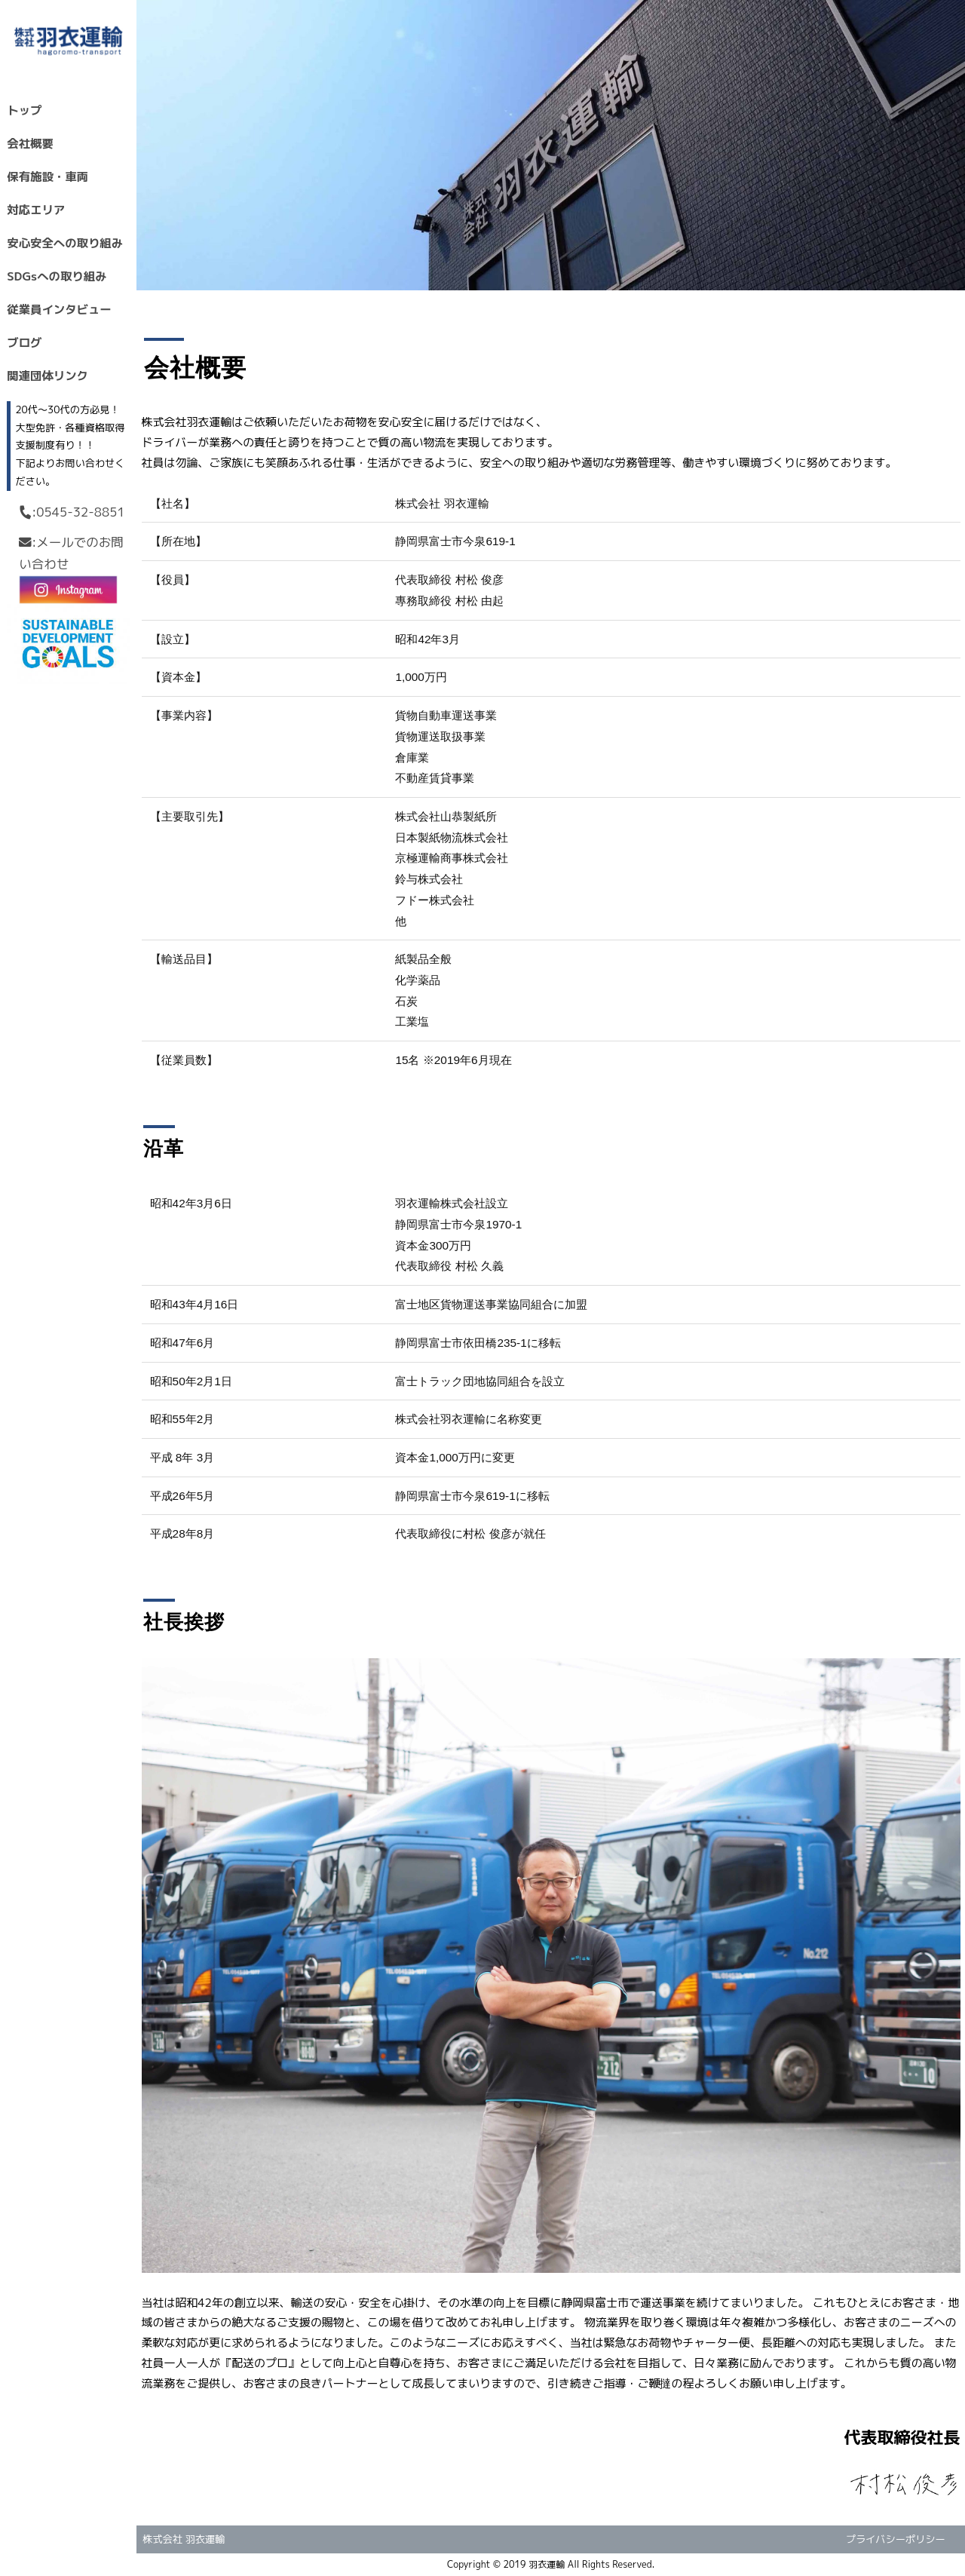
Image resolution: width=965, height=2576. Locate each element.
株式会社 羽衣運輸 (183, 2539)
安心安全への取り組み (65, 243)
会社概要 (30, 143)
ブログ (24, 342)
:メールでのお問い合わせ (71, 553)
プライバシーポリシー (895, 2539)
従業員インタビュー (59, 309)
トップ (24, 110)
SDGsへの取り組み (56, 276)
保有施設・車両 (47, 176)
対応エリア (36, 209)
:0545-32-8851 (71, 511)
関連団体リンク (47, 375)
